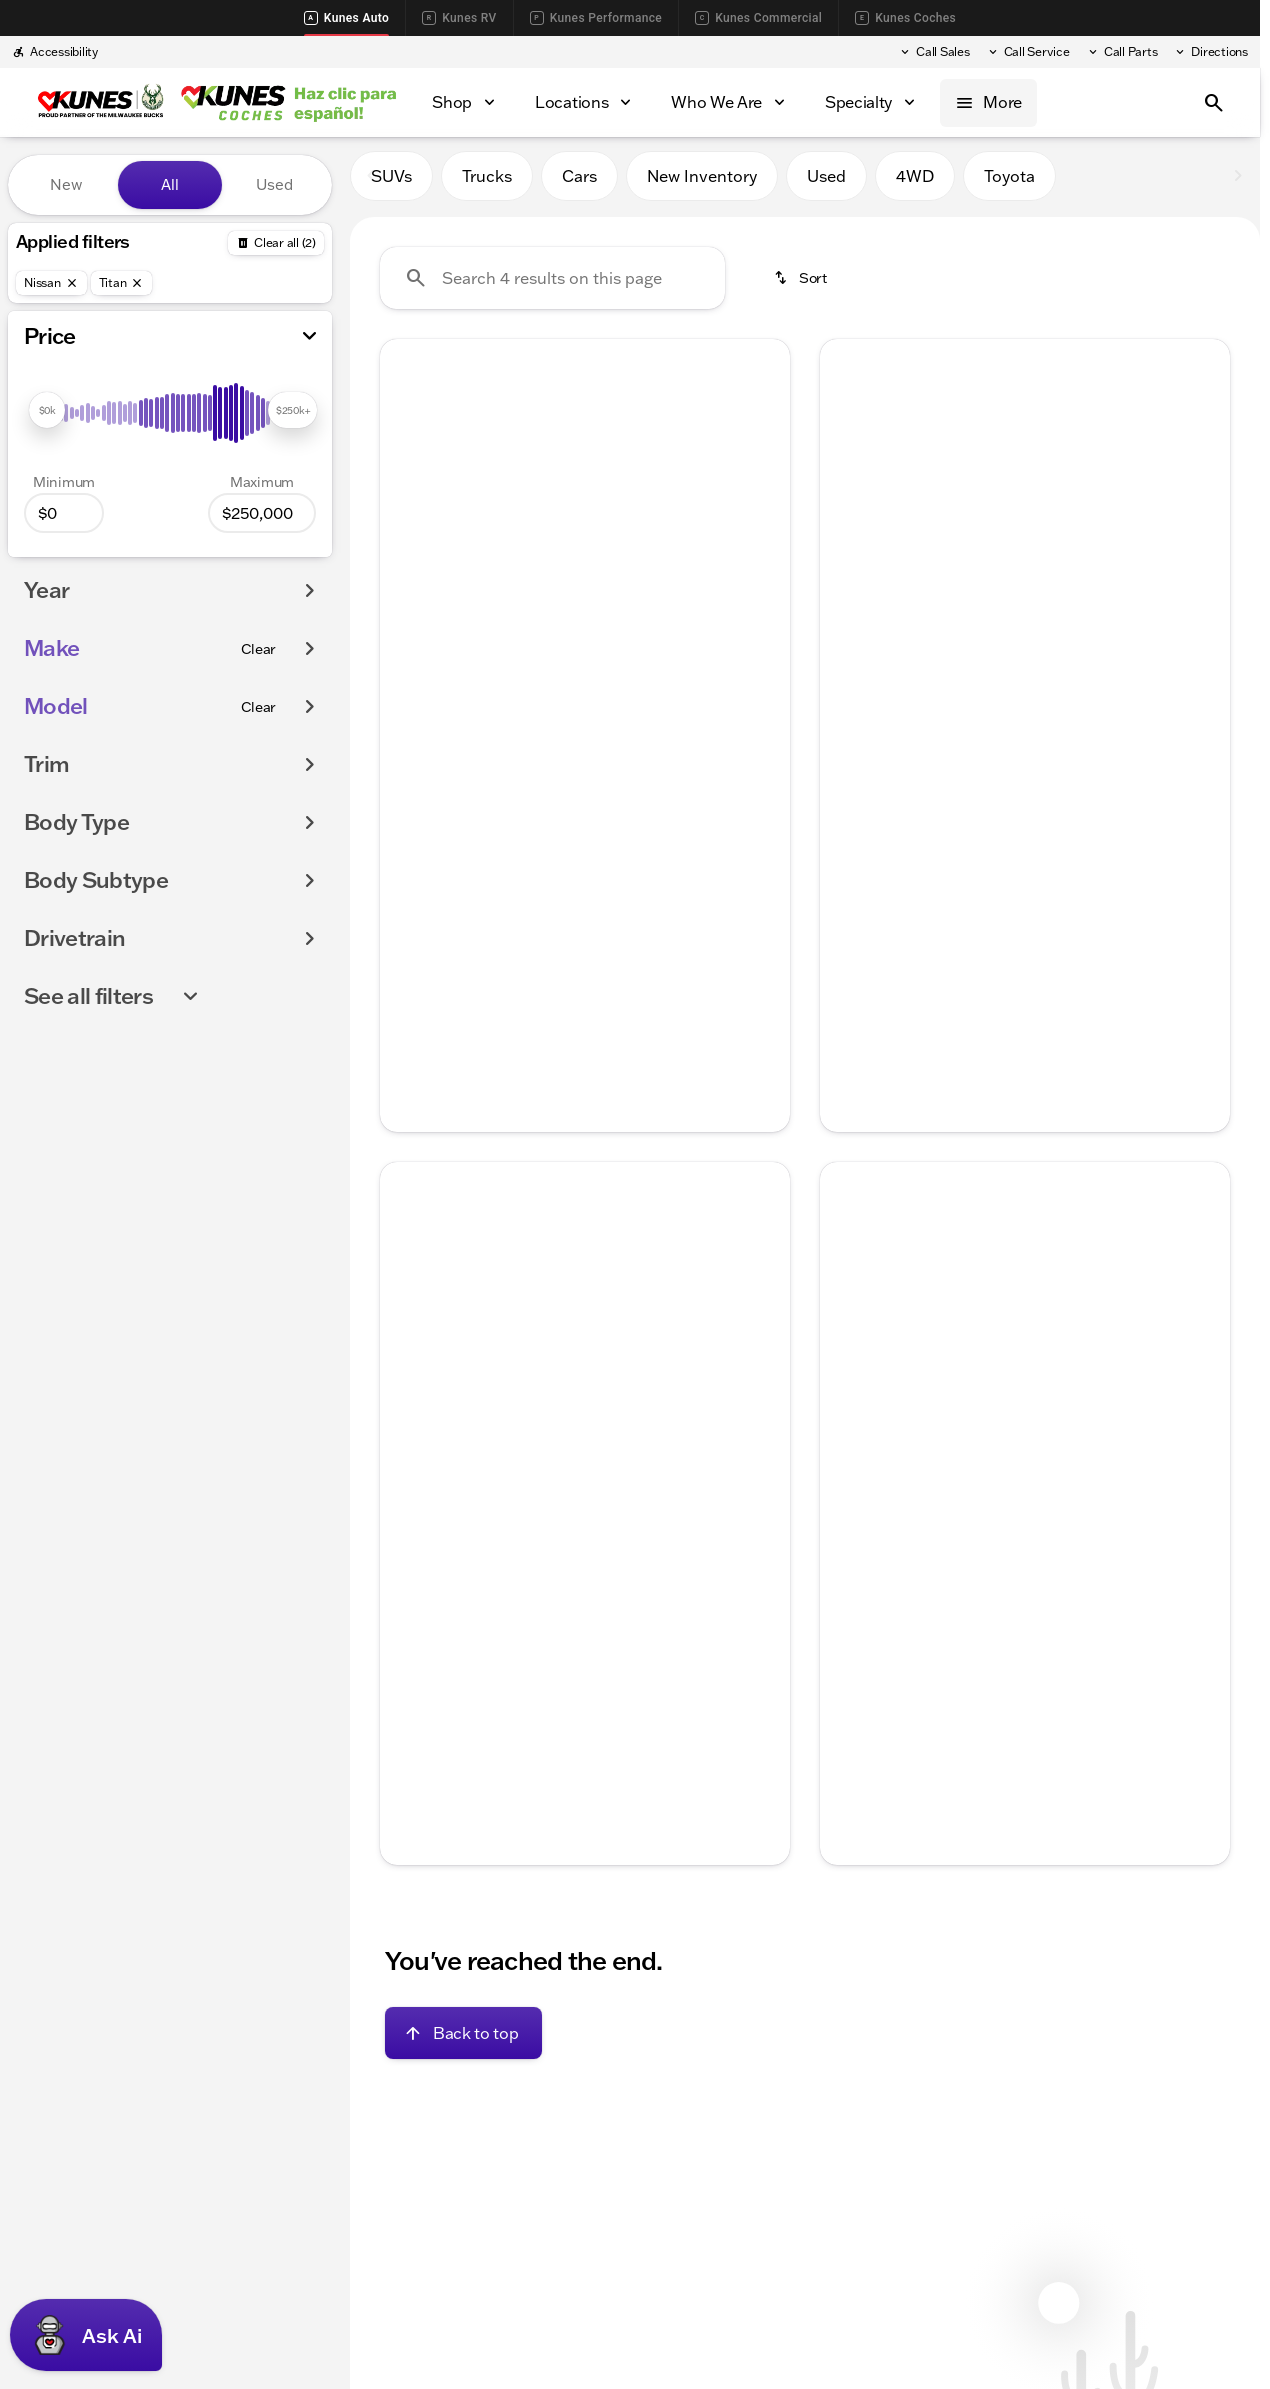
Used (826, 185)
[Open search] (1214, 103)
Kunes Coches (905, 18)
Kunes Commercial (758, 18)
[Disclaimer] (412, 1687)
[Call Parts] (1122, 52)
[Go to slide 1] (522, 631)
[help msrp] (411, 880)
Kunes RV (459, 18)
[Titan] (122, 283)
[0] (64, 513)
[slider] (47, 410)
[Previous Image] (408, 502)
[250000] (262, 513)
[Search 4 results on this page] (552, 287)
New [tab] (66, 184)
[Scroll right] (768, 715)
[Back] (276, 243)
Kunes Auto (346, 18)
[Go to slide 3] (582, 631)
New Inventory (702, 185)
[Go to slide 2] (552, 631)
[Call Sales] (934, 52)
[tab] (489, 826)
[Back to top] (463, 2041)
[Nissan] (51, 283)
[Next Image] (762, 502)
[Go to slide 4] (612, 631)
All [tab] (170, 184)
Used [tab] (274, 184)
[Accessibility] (55, 52)
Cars (579, 185)
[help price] (411, 948)
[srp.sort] (802, 287)
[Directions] (1210, 52)
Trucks (487, 185)
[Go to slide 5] (642, 631)
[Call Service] (1028, 52)
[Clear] (258, 649)
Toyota (1009, 185)
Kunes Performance (596, 18)
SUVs (391, 185)
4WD (915, 185)
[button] (411, 502)
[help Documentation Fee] (411, 915)
